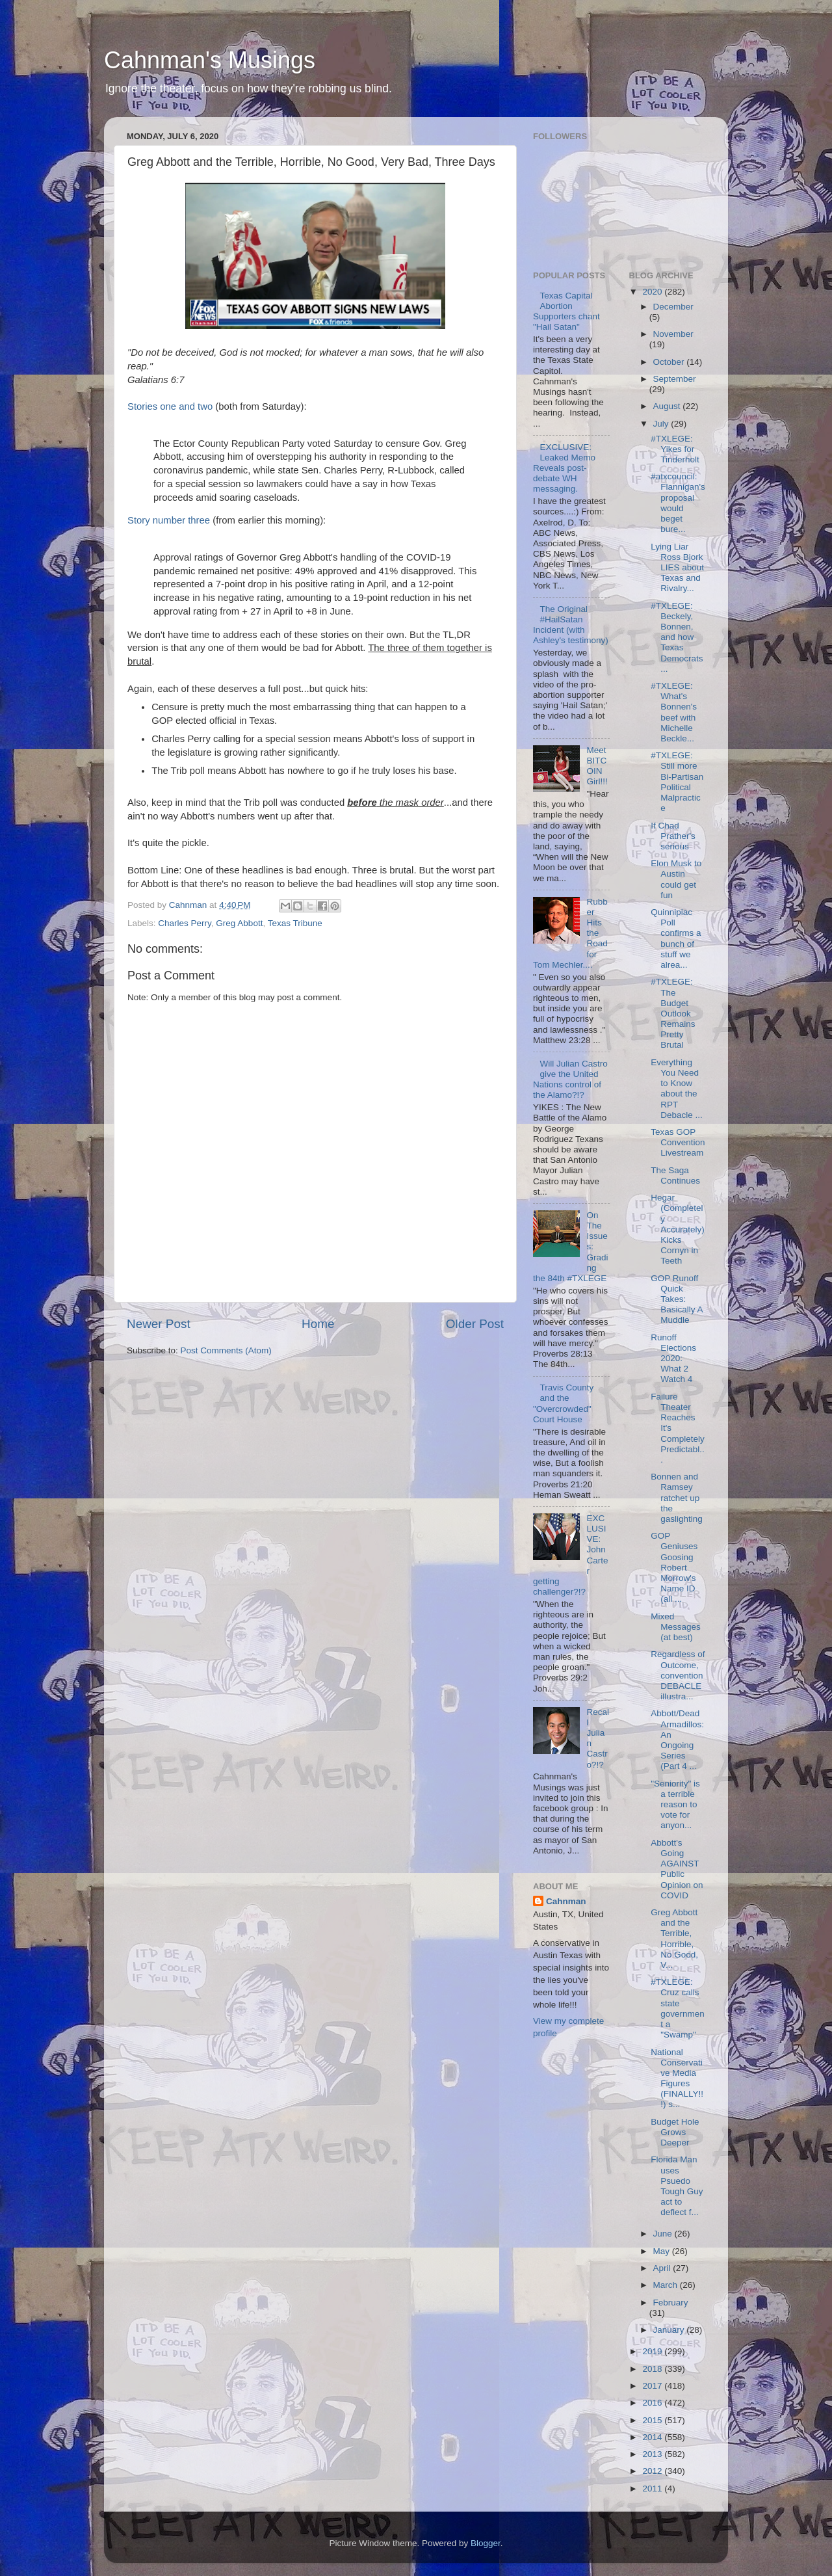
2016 (653, 2403)
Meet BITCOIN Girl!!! (596, 766)
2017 (653, 2386)
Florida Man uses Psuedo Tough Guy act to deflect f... (677, 2186)
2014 (653, 2437)
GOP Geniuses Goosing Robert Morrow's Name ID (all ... (674, 1567)
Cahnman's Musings (209, 60)
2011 (653, 2488)
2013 (653, 2454)
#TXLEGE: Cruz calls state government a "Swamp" (678, 2008)
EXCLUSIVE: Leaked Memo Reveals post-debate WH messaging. (564, 468)
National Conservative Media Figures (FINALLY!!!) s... (677, 2078)
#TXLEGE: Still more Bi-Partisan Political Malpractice (677, 781)
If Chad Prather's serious (673, 836)
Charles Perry (184, 923)
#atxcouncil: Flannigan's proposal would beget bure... (678, 502)
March (666, 2285)
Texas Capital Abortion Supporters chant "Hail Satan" (566, 311)
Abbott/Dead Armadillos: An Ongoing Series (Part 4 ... (677, 1739)
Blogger (485, 2543)
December (673, 307)
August (668, 406)
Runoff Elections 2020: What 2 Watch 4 (673, 1359)
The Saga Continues (675, 1175)
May (662, 2251)
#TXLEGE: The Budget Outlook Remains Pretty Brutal (673, 1013)
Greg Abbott (239, 923)
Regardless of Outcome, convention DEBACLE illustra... (678, 1675)
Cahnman (566, 1901)
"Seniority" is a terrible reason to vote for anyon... (675, 1805)
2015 (653, 2420)
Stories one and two (170, 406)
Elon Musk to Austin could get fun (676, 879)
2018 (653, 2369)
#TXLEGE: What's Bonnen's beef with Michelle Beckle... (674, 712)
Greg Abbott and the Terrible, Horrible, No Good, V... (674, 1938)
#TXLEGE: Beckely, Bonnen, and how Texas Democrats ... (677, 637)
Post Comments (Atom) (226, 1350)
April (663, 2268)
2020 (653, 292)
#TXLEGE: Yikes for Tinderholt (675, 449)
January (670, 2330)
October (670, 362)
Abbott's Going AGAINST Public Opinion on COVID (677, 1869)
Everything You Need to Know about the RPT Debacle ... (677, 1088)
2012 (653, 2471)
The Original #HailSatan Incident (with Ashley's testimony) (570, 625)
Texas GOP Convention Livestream (678, 1142)
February (670, 2302)
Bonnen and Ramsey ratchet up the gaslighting (677, 1498)
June (664, 2233)
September (674, 379)
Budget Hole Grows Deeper (675, 2132)
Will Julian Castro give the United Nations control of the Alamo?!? (570, 1079)
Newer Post (158, 1324)
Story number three (168, 520)
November (673, 334)
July (662, 424)
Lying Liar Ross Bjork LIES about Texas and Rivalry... (677, 568)
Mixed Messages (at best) (676, 1627)
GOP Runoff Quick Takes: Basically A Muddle (677, 1299)
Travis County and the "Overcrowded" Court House (563, 1403)
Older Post (475, 1324)
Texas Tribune (295, 923)
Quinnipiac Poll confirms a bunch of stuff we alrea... (676, 938)
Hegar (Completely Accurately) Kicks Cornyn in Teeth (678, 1229)
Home (318, 1324)
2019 (653, 2351)
